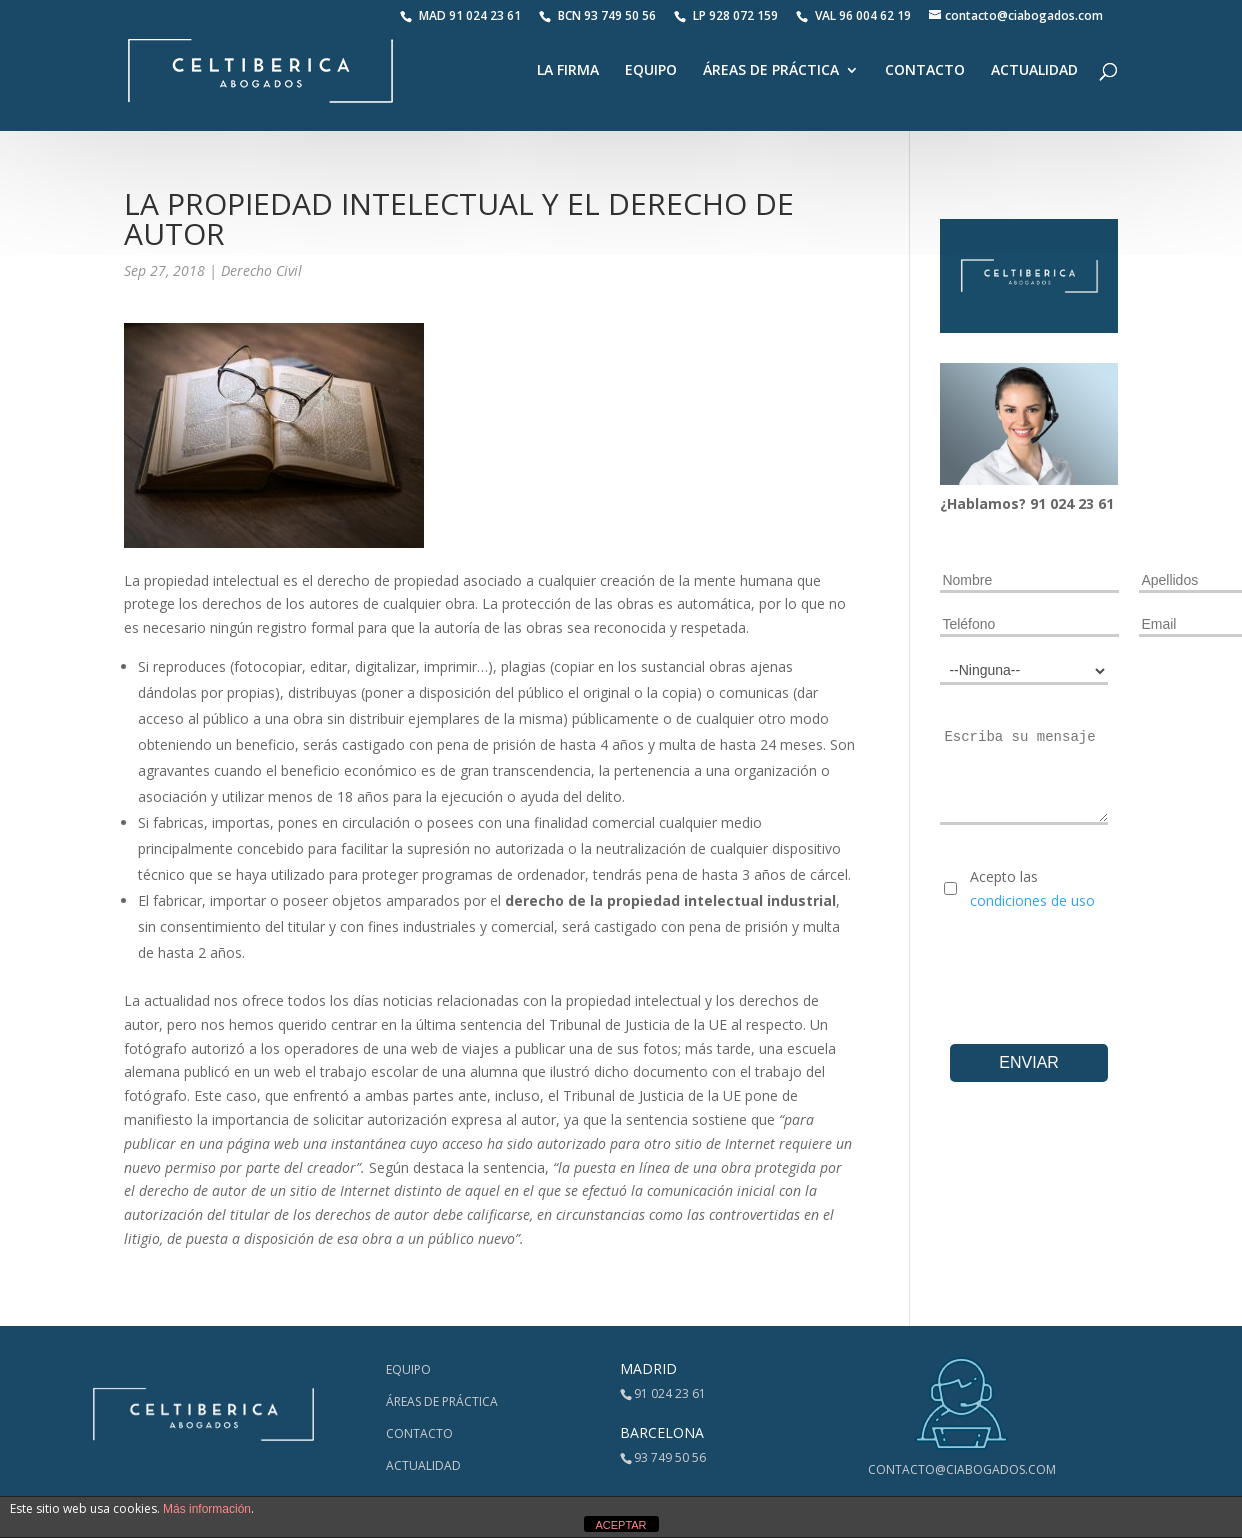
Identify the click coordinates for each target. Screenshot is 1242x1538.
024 (1064, 503)
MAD (460, 15)
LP (727, 15)
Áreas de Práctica (771, 72)
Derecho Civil (261, 270)
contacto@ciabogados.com (962, 1469)
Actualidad (1034, 72)
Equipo (651, 72)
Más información (207, 1509)
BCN (597, 15)
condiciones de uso (1032, 900)
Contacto (925, 72)
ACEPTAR (620, 1525)
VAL (853, 15)
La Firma (568, 72)
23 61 (1096, 503)
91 (1040, 503)
